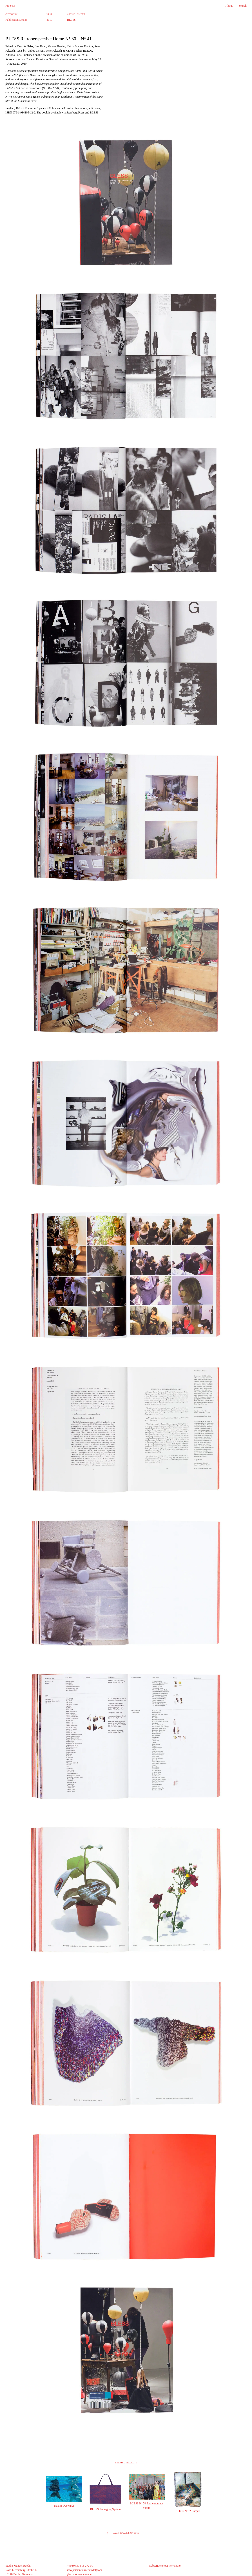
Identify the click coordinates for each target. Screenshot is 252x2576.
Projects (10, 5)
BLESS (71, 19)
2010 (49, 19)
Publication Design (16, 19)
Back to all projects (126, 2533)
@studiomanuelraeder (79, 2574)
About (229, 5)
